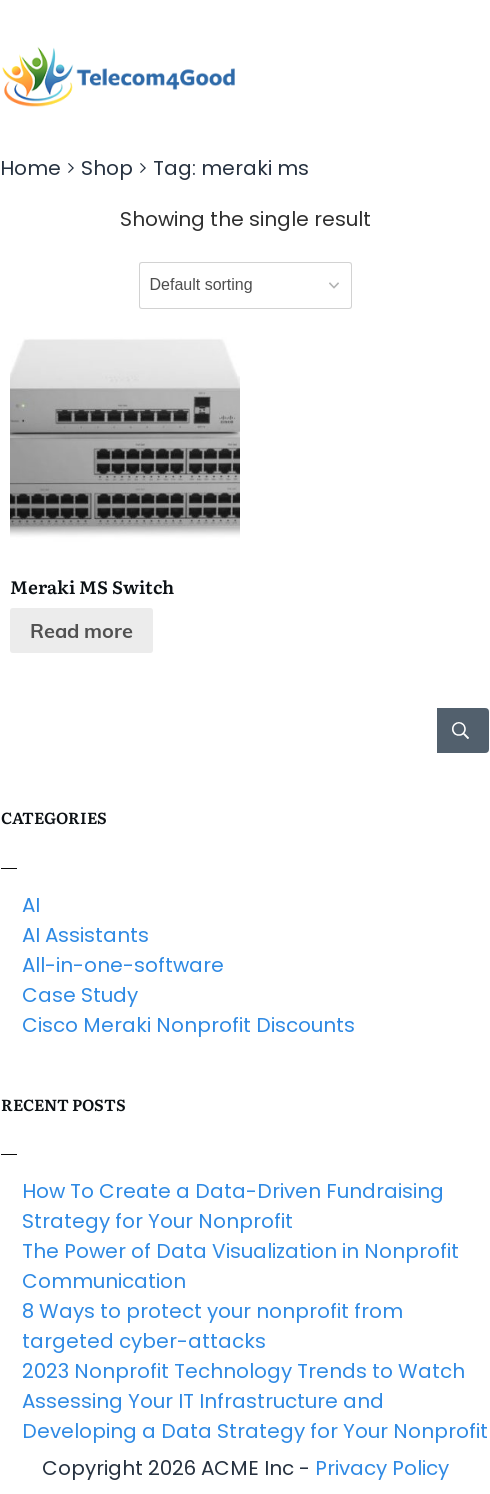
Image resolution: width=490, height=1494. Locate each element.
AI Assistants (85, 935)
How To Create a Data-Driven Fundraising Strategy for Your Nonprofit (233, 1206)
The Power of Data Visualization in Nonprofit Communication (240, 1266)
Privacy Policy (382, 1468)
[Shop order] (245, 285)
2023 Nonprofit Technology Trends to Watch (243, 1371)
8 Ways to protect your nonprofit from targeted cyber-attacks (212, 1326)
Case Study (80, 995)
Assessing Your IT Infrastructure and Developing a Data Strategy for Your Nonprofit (255, 1416)
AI (31, 905)
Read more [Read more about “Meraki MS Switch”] (81, 630)
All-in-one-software (123, 965)
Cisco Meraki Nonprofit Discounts (188, 1025)
